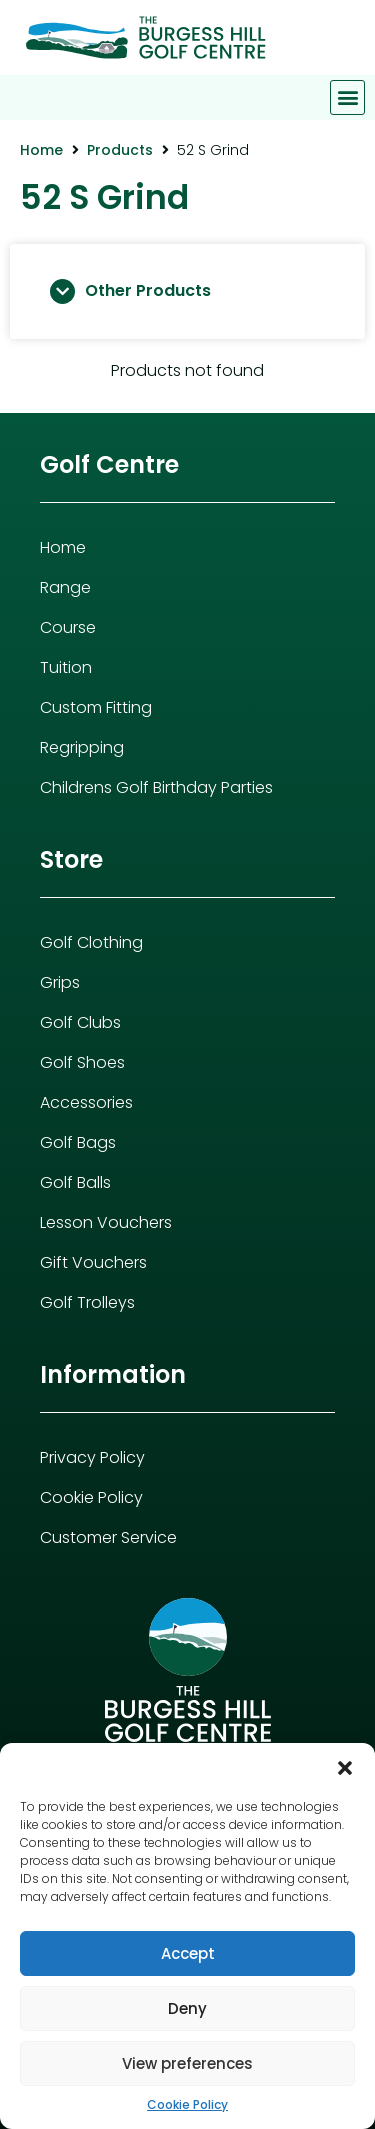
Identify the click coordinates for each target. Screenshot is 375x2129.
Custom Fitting (96, 707)
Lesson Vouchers (106, 1222)
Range (65, 587)
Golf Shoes (82, 1062)
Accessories (86, 1102)
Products (120, 150)
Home (41, 150)
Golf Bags (78, 1142)
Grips (60, 982)
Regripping (82, 747)
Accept (188, 1953)
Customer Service (108, 1537)
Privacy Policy (92, 1457)
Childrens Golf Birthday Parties (156, 787)
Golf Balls (75, 1182)
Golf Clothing (91, 942)
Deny (187, 2008)
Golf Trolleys (87, 1302)
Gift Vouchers (93, 1262)
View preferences (187, 2063)
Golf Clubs (80, 1022)
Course (68, 627)
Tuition (66, 667)
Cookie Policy (187, 2104)
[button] (345, 1768)
